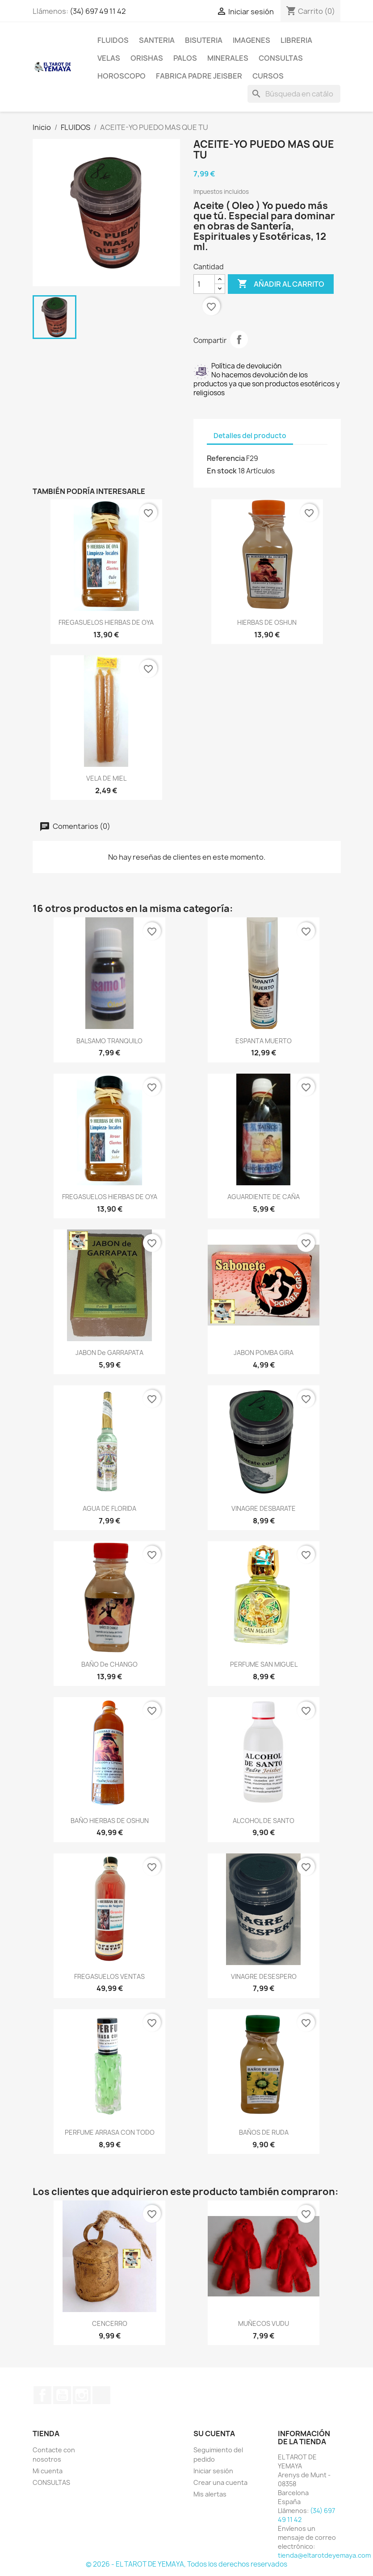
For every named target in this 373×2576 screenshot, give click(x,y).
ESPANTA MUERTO (263, 1041)
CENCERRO (109, 2323)
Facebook (42, 2395)
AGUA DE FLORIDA (109, 1508)
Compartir (239, 339)
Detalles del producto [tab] (250, 435)
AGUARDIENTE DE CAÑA (263, 1196)
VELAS (108, 58)
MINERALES (227, 58)
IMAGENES (251, 40)
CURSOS (268, 76)
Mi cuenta (48, 2471)
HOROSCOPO (121, 76)
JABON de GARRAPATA (109, 1352)
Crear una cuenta (220, 2482)
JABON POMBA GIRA (263, 1352)
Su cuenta (214, 2433)
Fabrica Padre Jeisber (199, 76)
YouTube (62, 2395)
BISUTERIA (203, 40)
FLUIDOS (113, 40)
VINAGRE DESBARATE (263, 1508)
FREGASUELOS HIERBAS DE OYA (106, 622)
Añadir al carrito (280, 284)
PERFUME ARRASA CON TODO (110, 2132)
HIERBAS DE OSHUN (267, 622)
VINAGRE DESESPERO (264, 1976)
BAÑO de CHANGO (109, 1664)
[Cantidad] (204, 284)
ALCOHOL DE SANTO (263, 1820)
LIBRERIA (296, 40)
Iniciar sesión (213, 2471)
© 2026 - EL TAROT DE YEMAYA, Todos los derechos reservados (186, 2564)
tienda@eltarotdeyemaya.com (324, 2555)
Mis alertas (209, 2494)
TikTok (101, 2395)
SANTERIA (157, 40)
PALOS (185, 58)
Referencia (226, 458)
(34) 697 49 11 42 (98, 11)
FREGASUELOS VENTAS (109, 1976)
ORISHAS (146, 58)
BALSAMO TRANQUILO (109, 1041)
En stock (222, 470)
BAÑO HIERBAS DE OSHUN (110, 1820)
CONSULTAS (281, 58)
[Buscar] (293, 94)
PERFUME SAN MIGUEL (264, 1664)
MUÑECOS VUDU (263, 2323)
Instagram (82, 2395)
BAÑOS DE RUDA (264, 2132)
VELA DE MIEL (106, 778)
